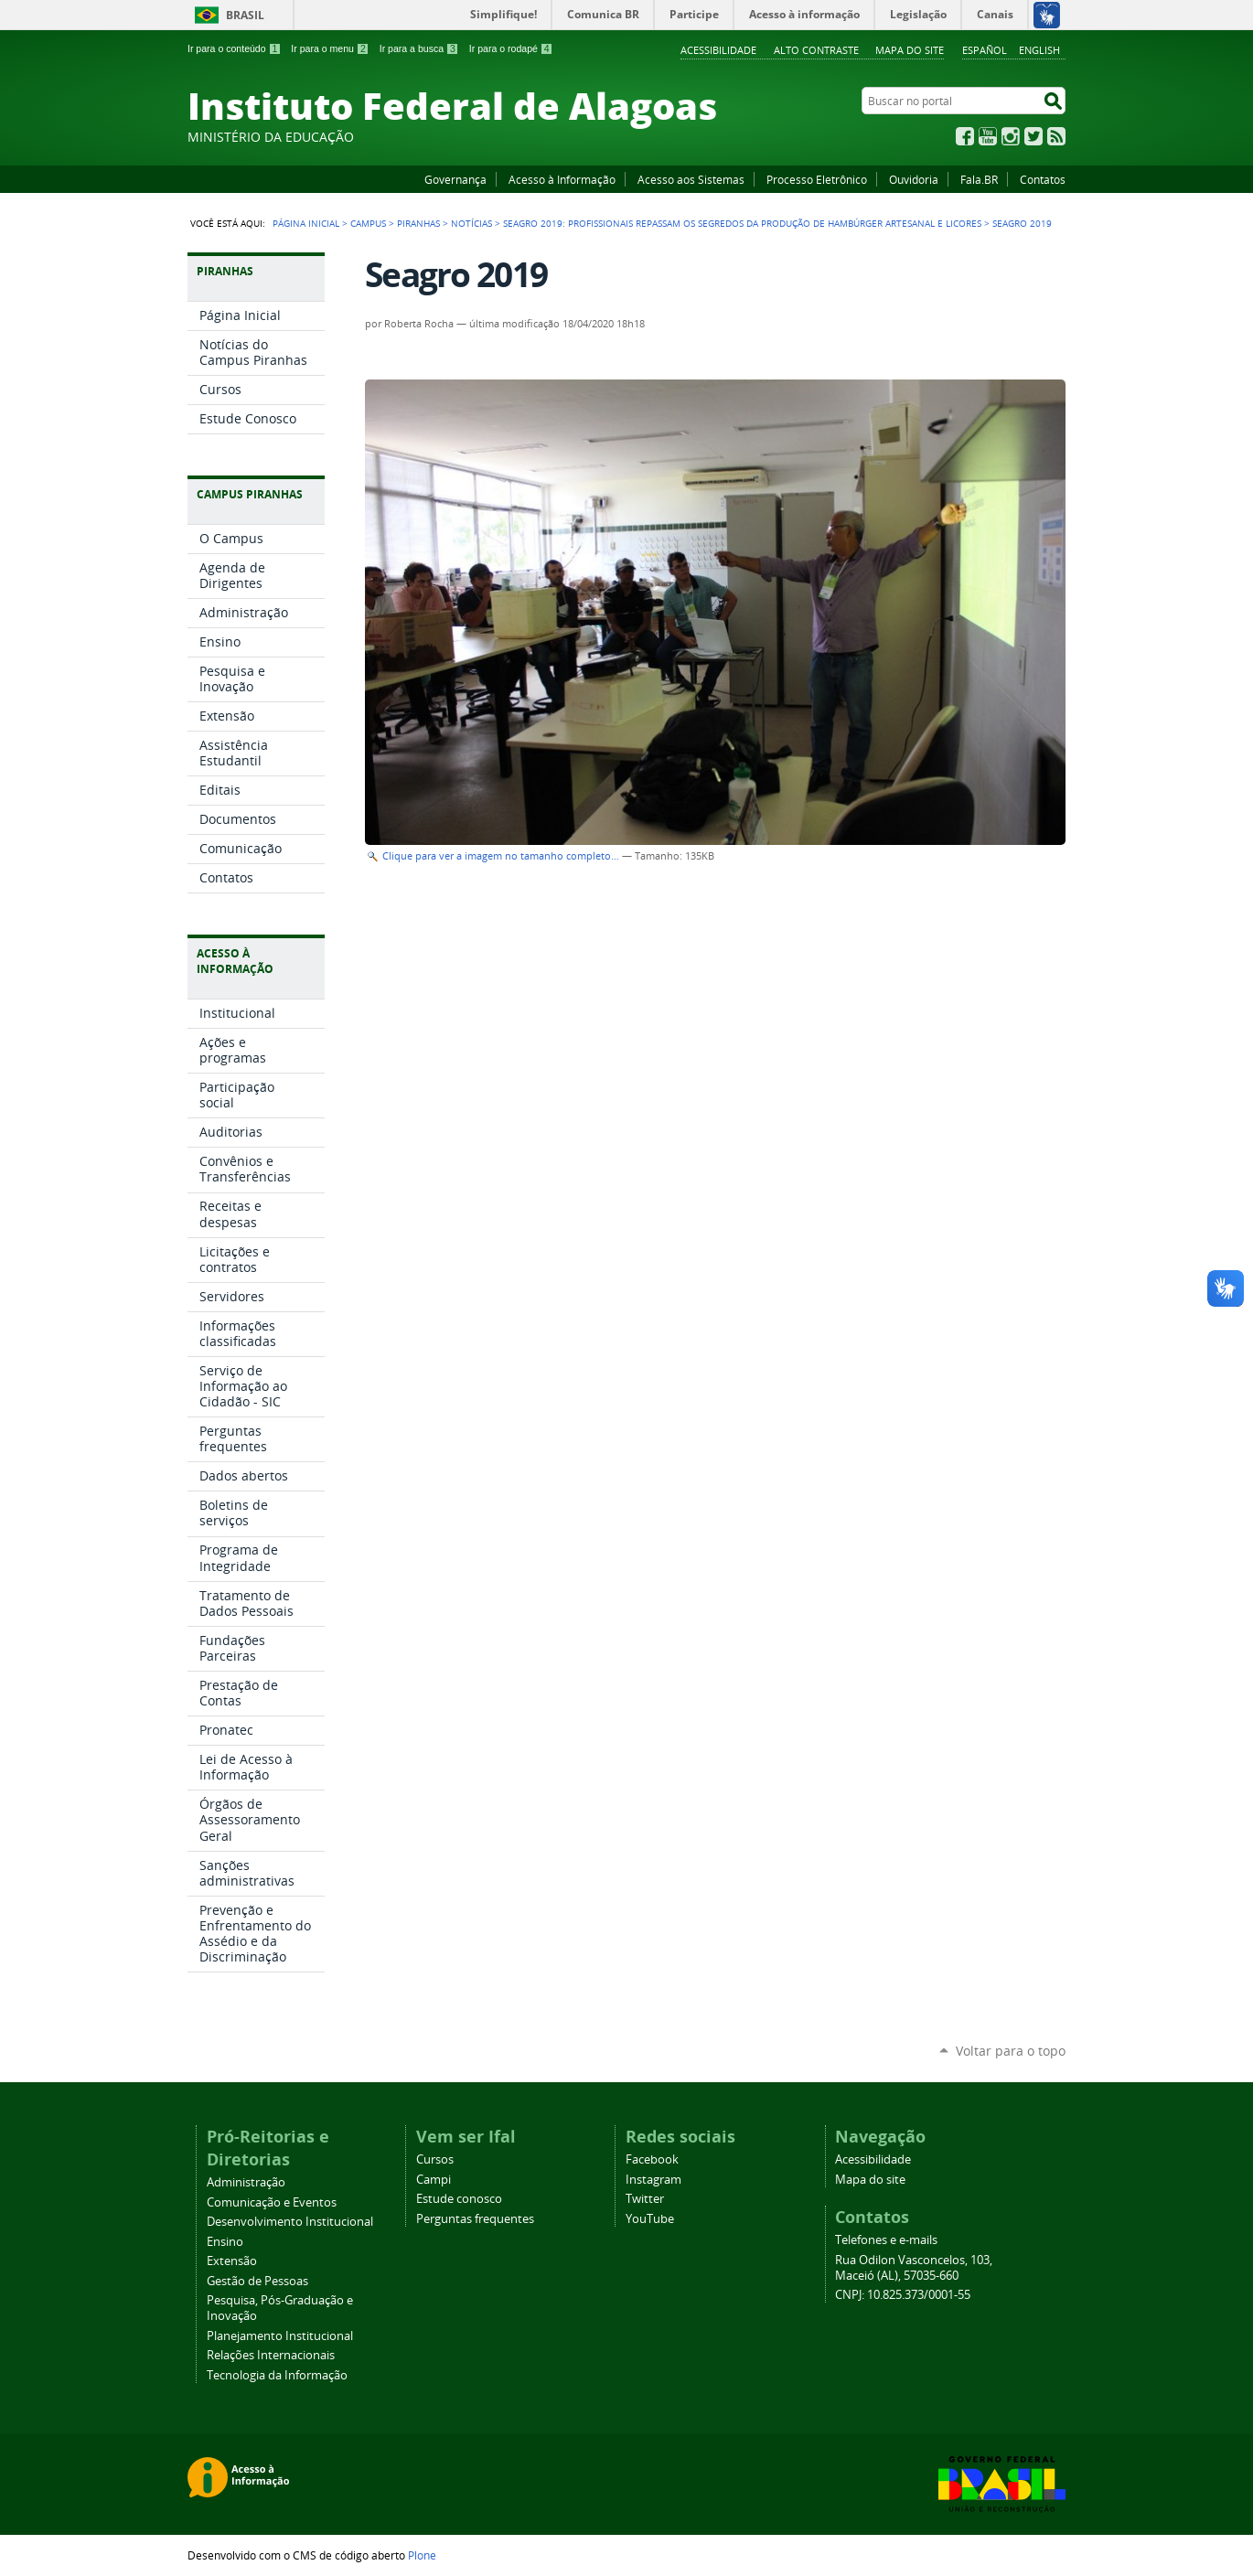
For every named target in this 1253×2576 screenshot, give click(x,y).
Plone (422, 2555)
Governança (455, 179)
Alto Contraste (816, 50)
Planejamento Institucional (280, 2336)
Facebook (965, 136)
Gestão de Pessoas (257, 2281)
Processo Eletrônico (816, 179)
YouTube (988, 136)
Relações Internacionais (271, 2355)
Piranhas (418, 223)
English (1039, 50)
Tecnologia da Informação (277, 2375)
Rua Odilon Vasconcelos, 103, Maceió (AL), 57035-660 (913, 2267)
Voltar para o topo (1011, 2050)
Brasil (245, 15)
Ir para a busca (419, 48)
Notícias (471, 223)
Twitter (1033, 136)
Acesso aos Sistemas (690, 179)
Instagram (1010, 136)
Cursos (435, 2159)
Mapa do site (909, 50)
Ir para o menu (330, 48)
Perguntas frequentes (475, 2219)
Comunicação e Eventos (272, 2202)
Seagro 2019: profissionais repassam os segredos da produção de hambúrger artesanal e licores (742, 223)
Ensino (225, 2242)
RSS (1056, 136)
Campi (433, 2179)
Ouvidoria (913, 179)
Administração (246, 2182)
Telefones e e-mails (886, 2240)
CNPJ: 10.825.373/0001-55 (902, 2295)
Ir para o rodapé (511, 48)
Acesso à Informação (562, 179)
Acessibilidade (718, 50)
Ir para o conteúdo (234, 48)
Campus (368, 223)
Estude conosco (459, 2199)
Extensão (232, 2261)
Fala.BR (979, 179)
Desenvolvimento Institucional (290, 2221)
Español (984, 50)
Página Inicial (306, 223)
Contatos (1043, 179)
